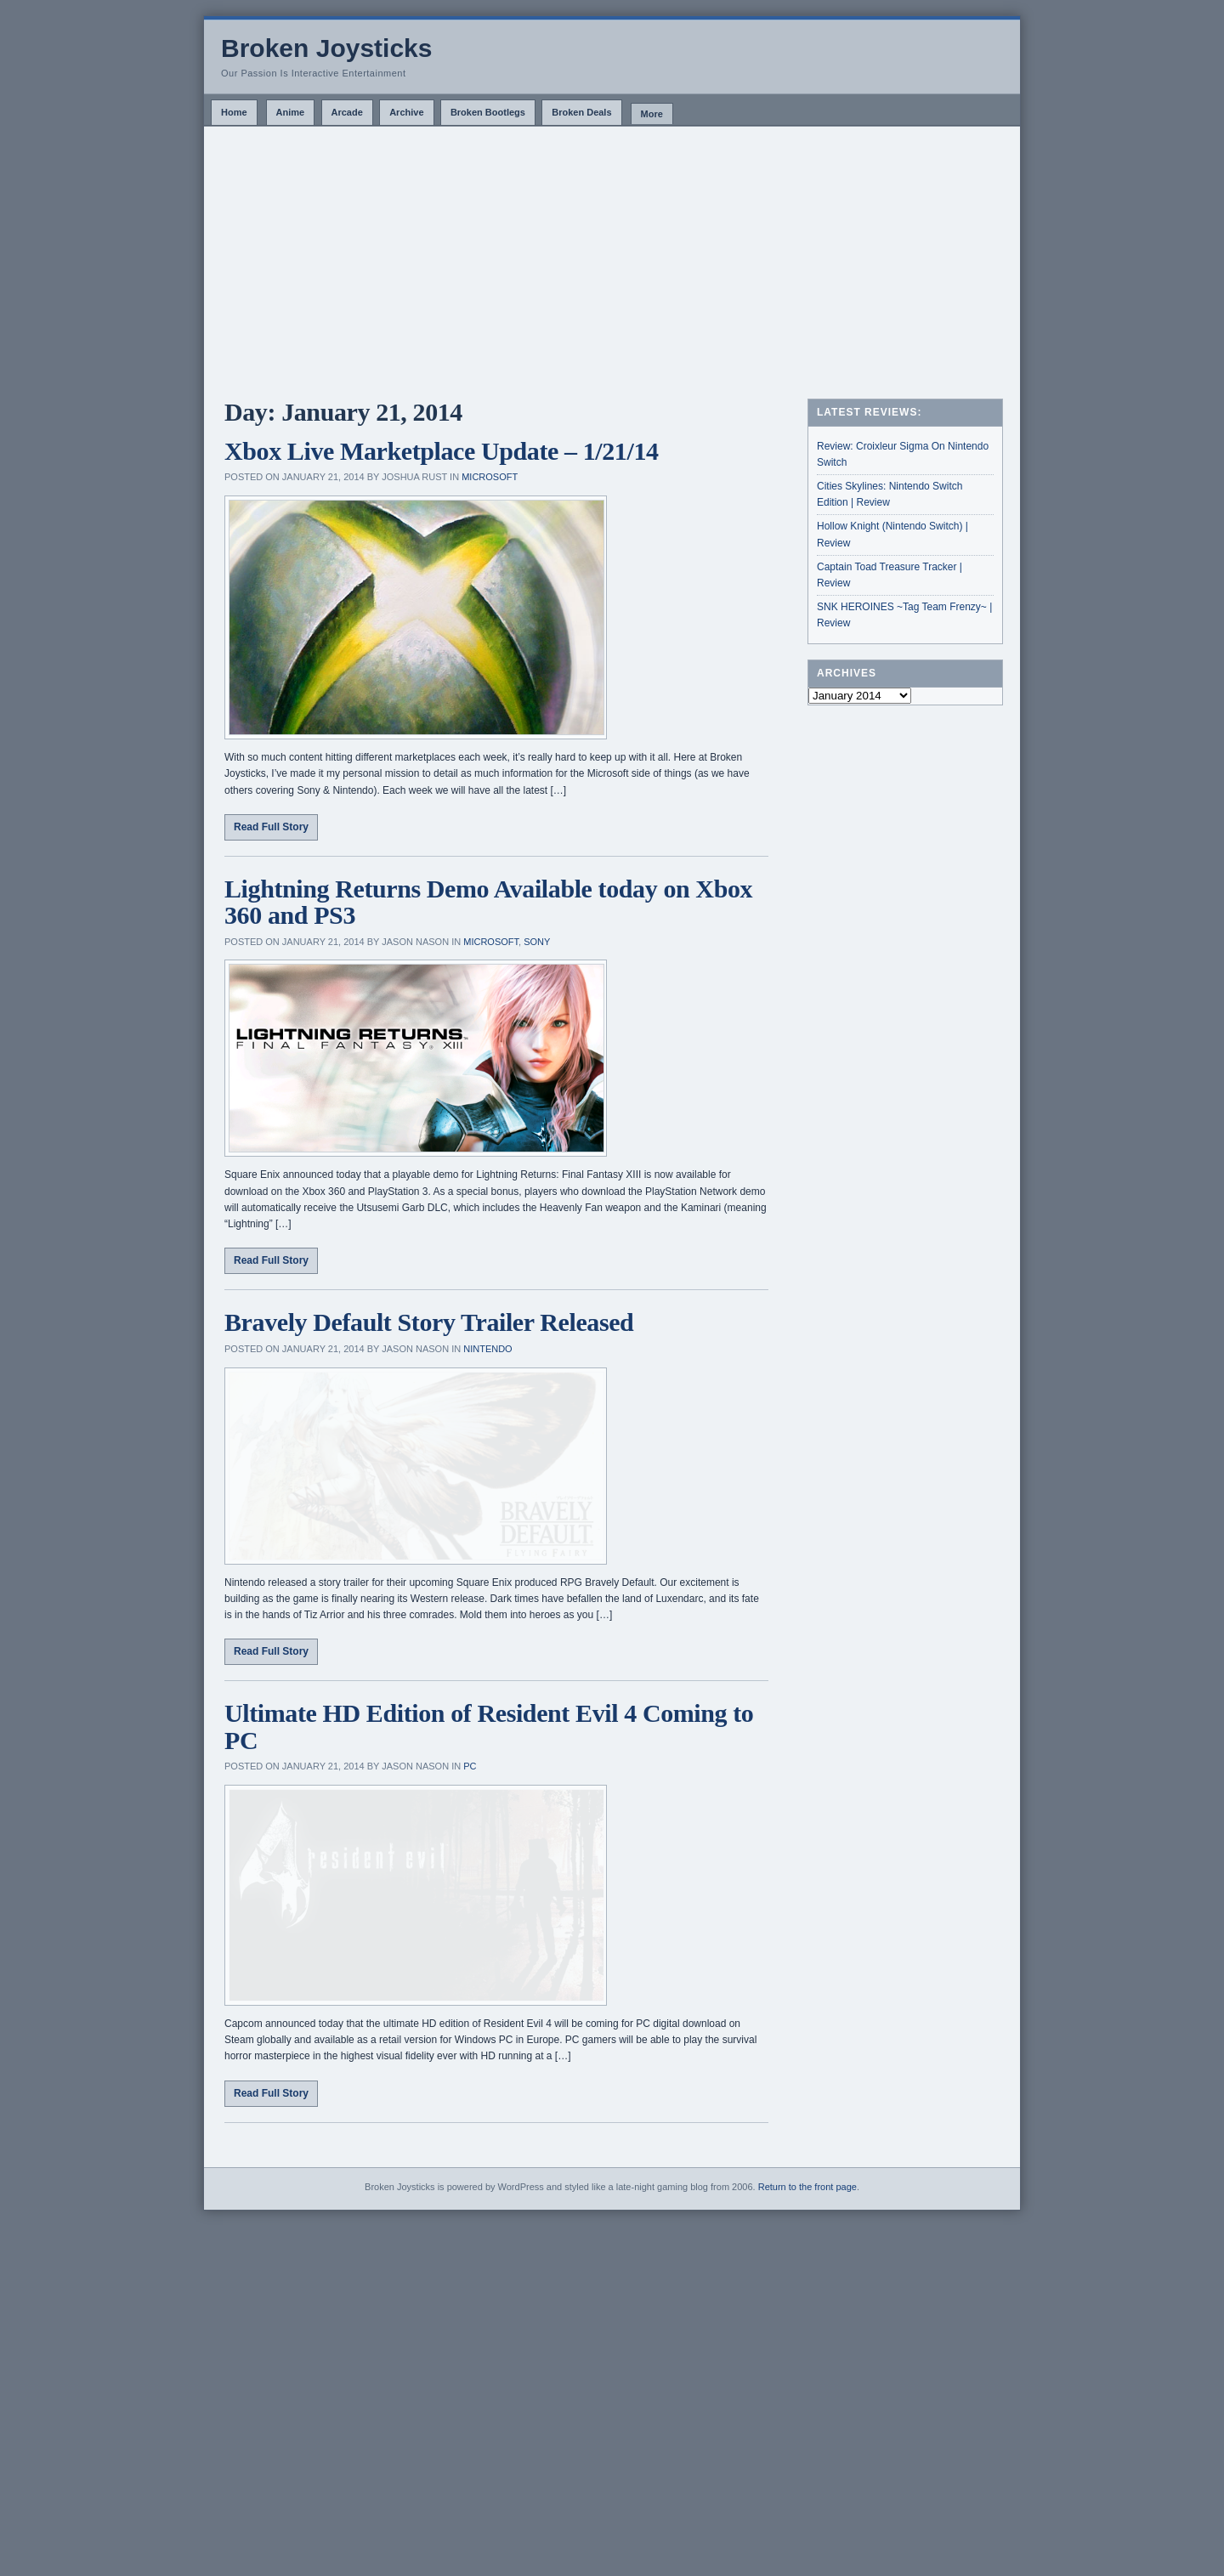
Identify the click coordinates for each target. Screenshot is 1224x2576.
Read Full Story (271, 827)
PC (469, 1953)
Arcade (347, 112)
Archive (406, 112)
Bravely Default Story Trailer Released (428, 1322)
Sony (537, 942)
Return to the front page (807, 2537)
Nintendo (487, 1349)
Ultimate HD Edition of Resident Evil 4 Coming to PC (488, 1913)
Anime (290, 112)
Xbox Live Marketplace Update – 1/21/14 (441, 451)
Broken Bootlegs (487, 112)
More (652, 114)
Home (234, 112)
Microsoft (490, 477)
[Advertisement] (612, 254)
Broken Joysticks (326, 48)
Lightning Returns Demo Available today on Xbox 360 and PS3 (488, 902)
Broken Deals (581, 112)
